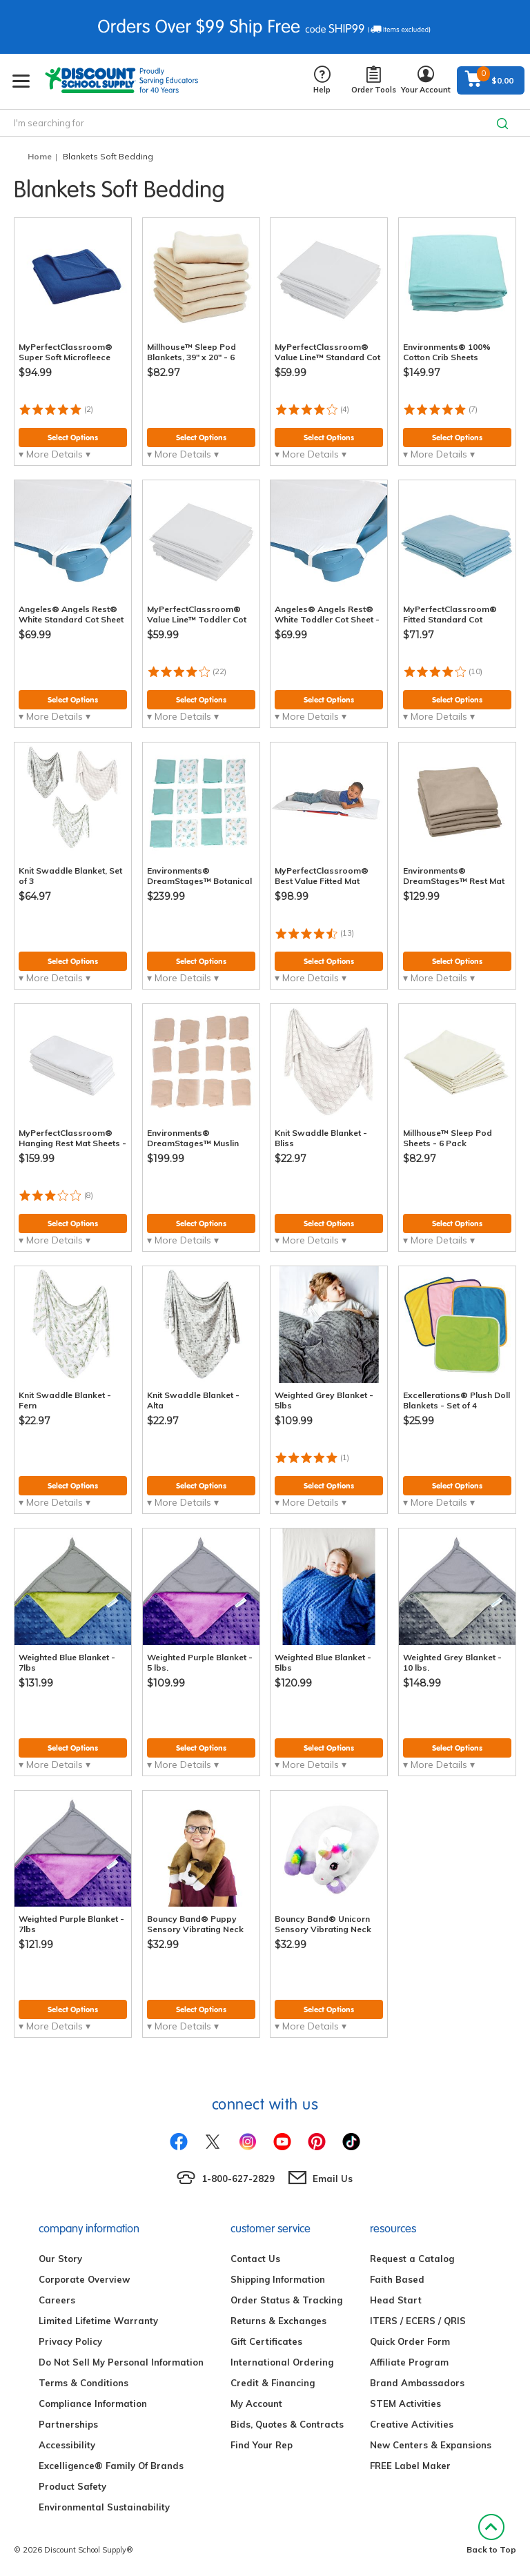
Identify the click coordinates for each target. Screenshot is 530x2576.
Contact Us (255, 2258)
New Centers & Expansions (430, 2444)
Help (322, 80)
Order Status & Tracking (286, 2299)
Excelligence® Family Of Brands (111, 2465)
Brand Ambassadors (417, 2382)
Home (40, 156)
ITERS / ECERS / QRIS (418, 2320)
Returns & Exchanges (278, 2320)
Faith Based (397, 2279)
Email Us (333, 2178)
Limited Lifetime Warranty (98, 2320)
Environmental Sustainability (104, 2507)
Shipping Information (277, 2279)
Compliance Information (93, 2403)
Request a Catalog (412, 2258)
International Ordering (281, 2362)
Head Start (396, 2299)
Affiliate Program (409, 2362)
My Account (256, 2403)
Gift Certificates (266, 2341)
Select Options (73, 437)
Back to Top (491, 2534)
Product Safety (72, 2486)
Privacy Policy (70, 2341)
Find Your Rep (261, 2444)
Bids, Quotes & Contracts (287, 2424)
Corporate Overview (84, 2279)
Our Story (60, 2258)
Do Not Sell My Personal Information (121, 2362)
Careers (57, 2299)
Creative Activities (411, 2424)
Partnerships (68, 2424)
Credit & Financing (272, 2382)
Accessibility (67, 2444)
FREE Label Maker (410, 2465)
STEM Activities (405, 2403)
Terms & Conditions (83, 2382)
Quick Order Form (410, 2341)
